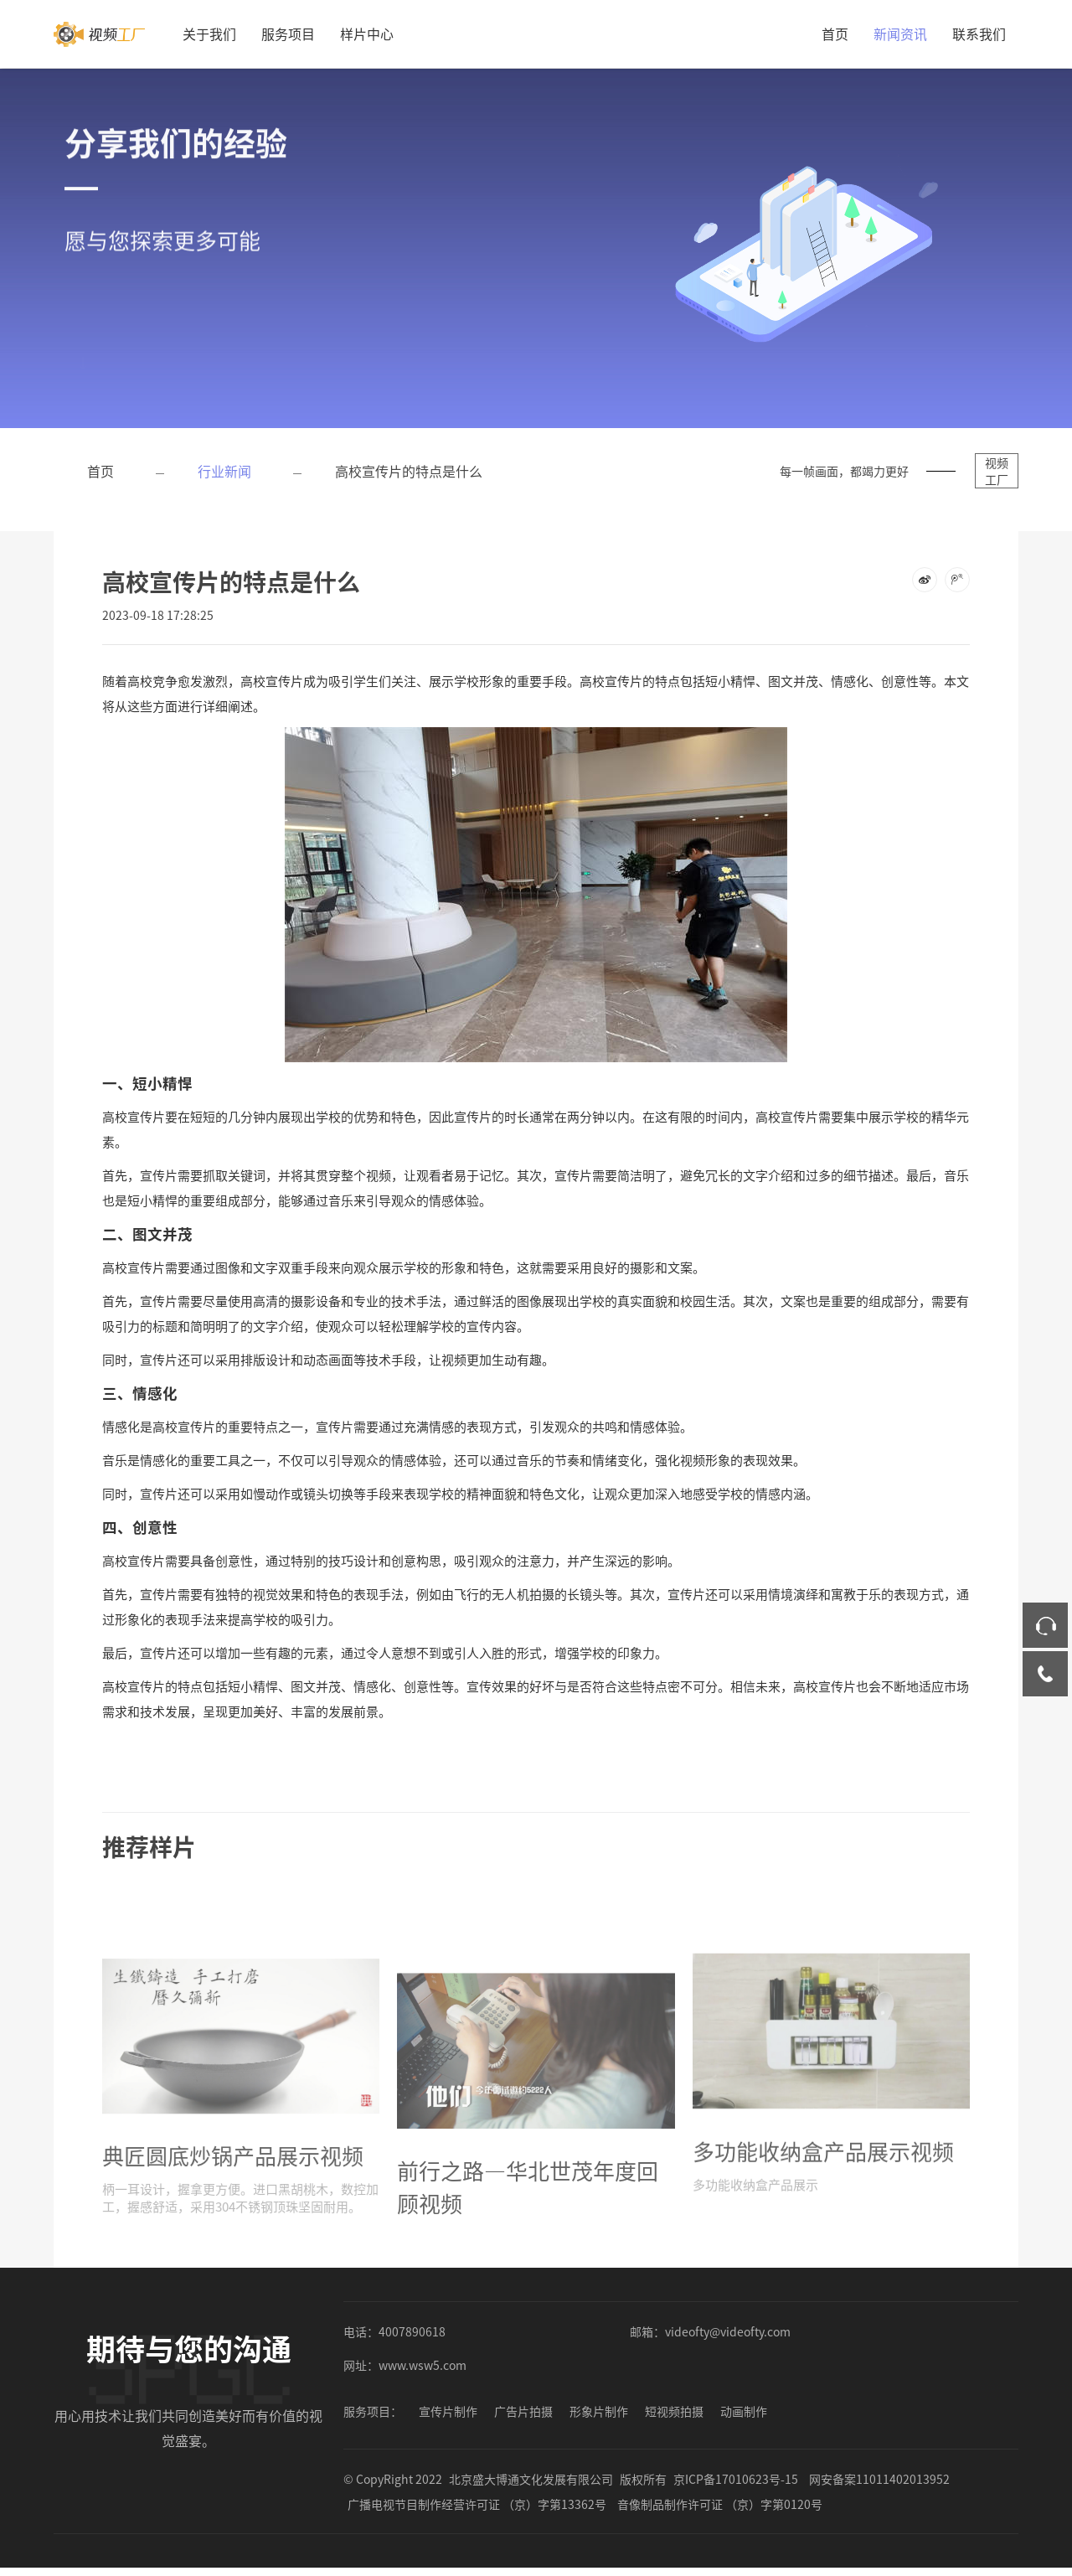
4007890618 (412, 2331)
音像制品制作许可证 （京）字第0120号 (719, 2504)
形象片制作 (599, 2411)
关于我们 (209, 33)
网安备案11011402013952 (879, 2478)
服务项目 (288, 33)
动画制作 (743, 2411)
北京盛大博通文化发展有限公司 (531, 2478)
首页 (835, 33)
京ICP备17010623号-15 (735, 2478)
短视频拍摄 (674, 2411)
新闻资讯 (900, 33)
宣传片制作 (448, 2411)
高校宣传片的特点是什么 (408, 471)
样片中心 (367, 33)
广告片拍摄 (523, 2411)
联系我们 (979, 33)
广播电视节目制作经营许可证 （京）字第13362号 (477, 2504)
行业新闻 (224, 471)
